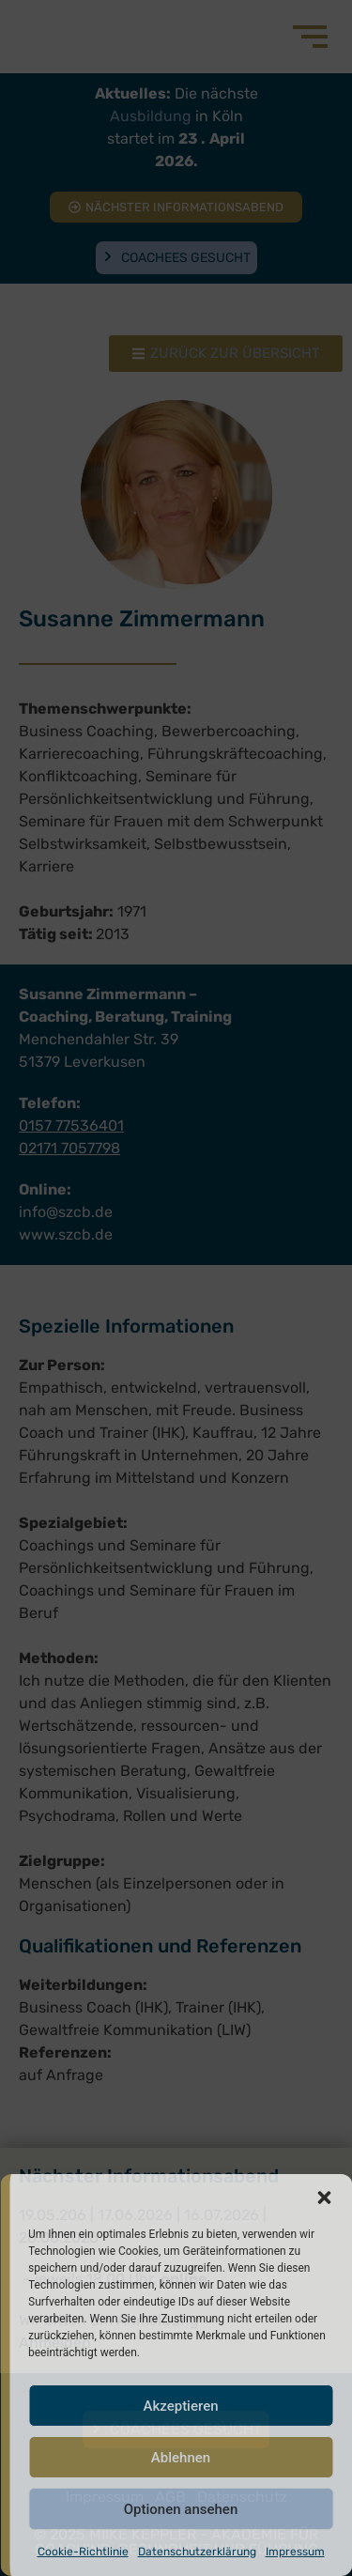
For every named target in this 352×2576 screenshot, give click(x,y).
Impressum (295, 2551)
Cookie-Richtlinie (83, 2551)
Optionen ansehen (180, 2509)
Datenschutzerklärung (197, 2551)
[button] (323, 2197)
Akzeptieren (180, 2406)
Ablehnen (180, 2457)
